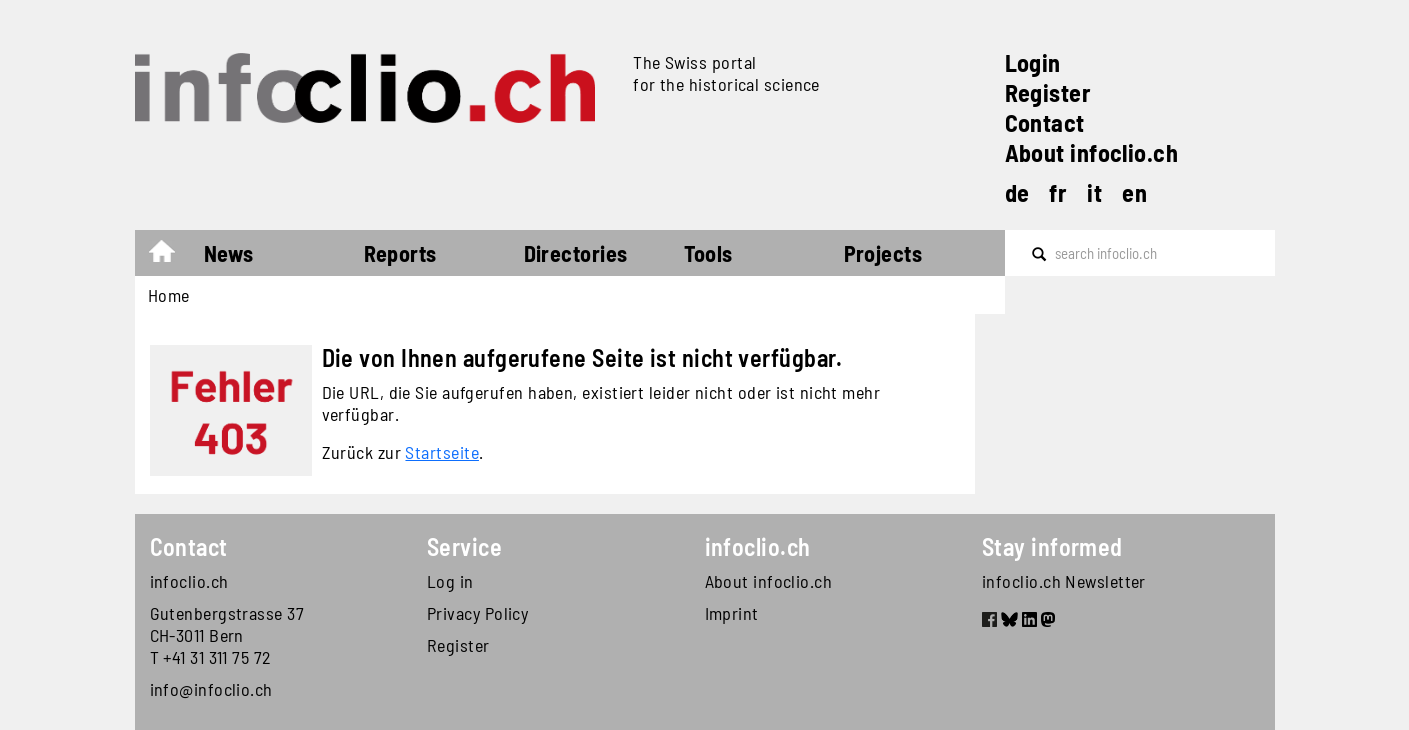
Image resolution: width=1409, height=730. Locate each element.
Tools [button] (708, 253)
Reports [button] (400, 253)
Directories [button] (576, 253)
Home (171, 256)
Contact (1045, 122)
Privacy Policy (477, 613)
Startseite (442, 452)
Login (1033, 62)
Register (1048, 92)
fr (1058, 192)
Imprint (732, 613)
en (1134, 192)
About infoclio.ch (1092, 152)
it (1094, 192)
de (1017, 192)
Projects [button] (883, 253)
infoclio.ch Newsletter (1064, 581)
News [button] (229, 253)
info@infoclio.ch (211, 689)
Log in (450, 581)
